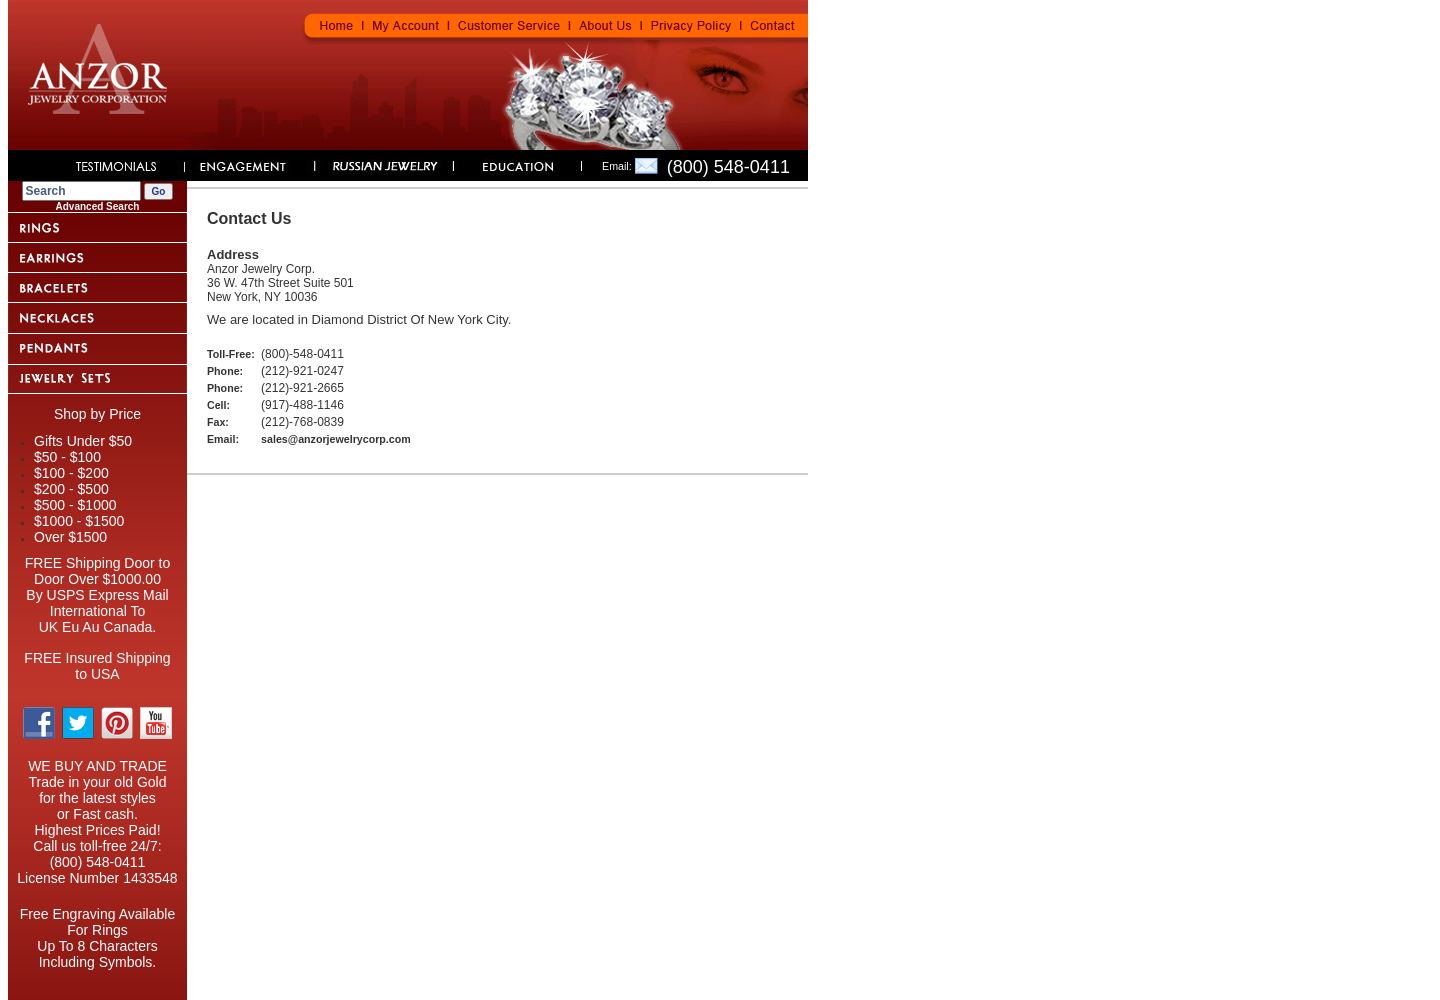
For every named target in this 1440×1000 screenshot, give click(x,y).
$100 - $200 (71, 473)
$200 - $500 (71, 489)
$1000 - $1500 (79, 521)
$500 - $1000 (75, 505)
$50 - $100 (67, 457)
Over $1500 (70, 537)
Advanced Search (98, 206)
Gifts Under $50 (83, 441)
